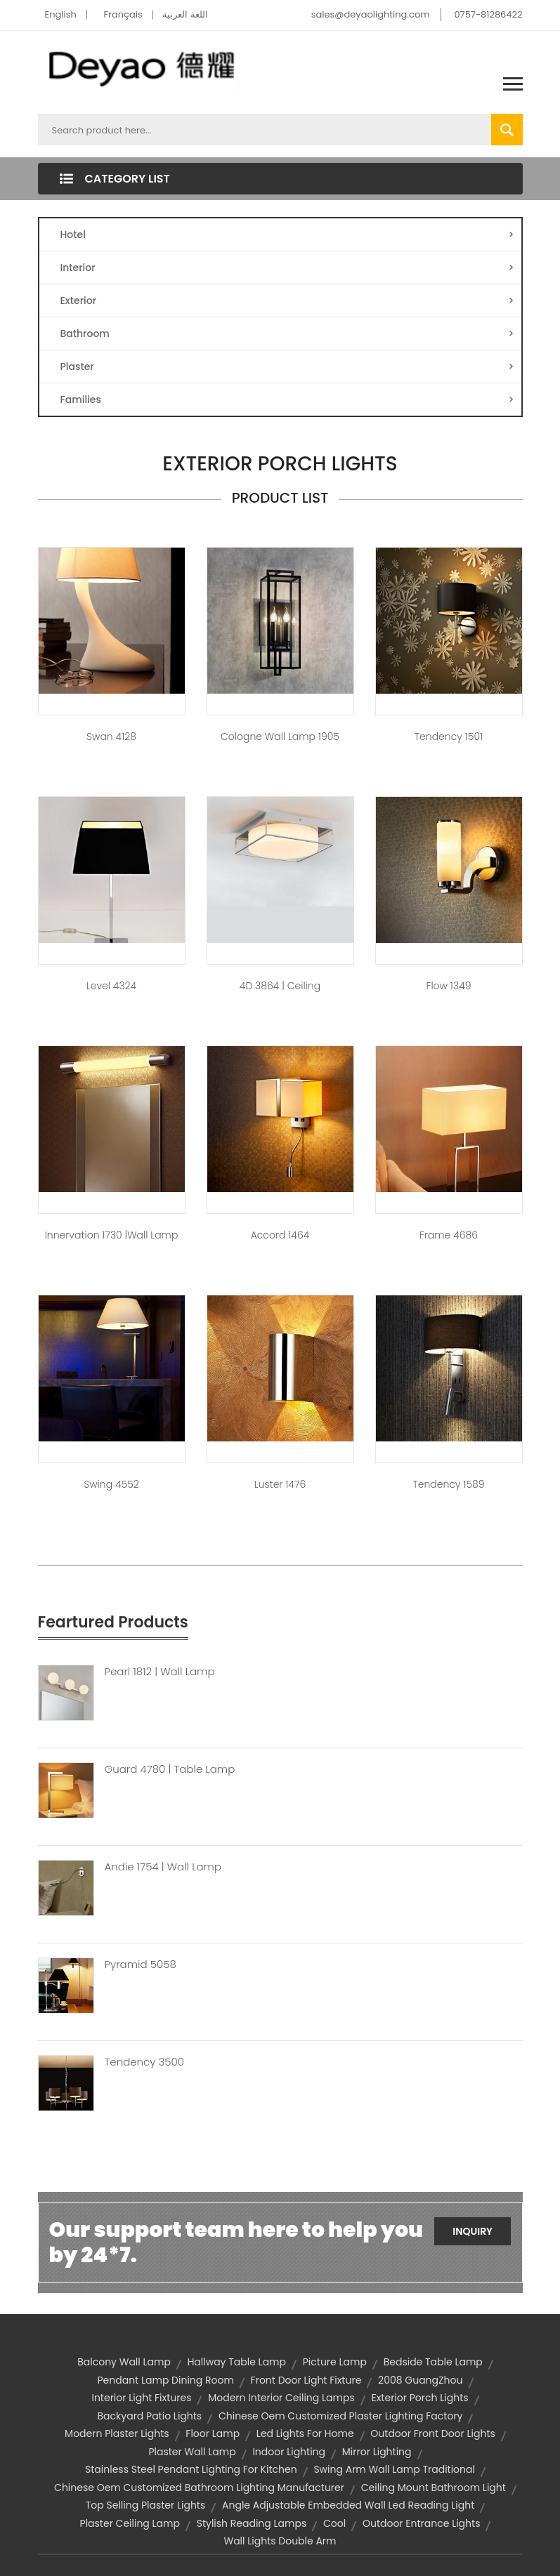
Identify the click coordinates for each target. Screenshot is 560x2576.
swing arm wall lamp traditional (394, 2469)
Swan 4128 (111, 736)
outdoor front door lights (432, 2433)
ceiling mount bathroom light (433, 2488)
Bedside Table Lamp (433, 2362)
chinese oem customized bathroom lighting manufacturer (199, 2488)
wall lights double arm (279, 2541)
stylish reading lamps (252, 2523)
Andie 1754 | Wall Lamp (163, 1867)
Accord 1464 (280, 1235)
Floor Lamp (212, 2433)
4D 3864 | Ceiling (280, 986)
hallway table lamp (237, 2362)
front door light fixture (306, 2380)
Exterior (287, 300)
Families (287, 399)
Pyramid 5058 (140, 1964)
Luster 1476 (280, 1484)
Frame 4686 (448, 1235)
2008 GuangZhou (420, 2380)
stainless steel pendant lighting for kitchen (191, 2469)
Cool (334, 2523)
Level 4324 (111, 986)
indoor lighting (288, 2452)
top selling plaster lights (146, 2505)
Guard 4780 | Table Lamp (170, 1769)
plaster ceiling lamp (130, 2523)
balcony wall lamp (124, 2362)
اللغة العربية (184, 14)
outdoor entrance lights (422, 2523)
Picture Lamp (335, 2362)
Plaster (287, 366)
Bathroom (287, 333)
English (61, 14)
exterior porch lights (419, 2398)
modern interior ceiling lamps (281, 2398)
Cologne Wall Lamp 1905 (280, 736)
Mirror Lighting (377, 2452)
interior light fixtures (141, 2398)
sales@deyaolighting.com (370, 14)
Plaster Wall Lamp (191, 2452)
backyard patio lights (150, 2416)
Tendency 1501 (449, 736)
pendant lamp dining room (165, 2380)
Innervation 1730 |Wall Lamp (111, 1235)
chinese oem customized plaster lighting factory (341, 2416)
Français (123, 14)
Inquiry (472, 2231)
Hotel (287, 234)
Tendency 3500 (145, 2062)
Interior (287, 267)
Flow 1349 (448, 986)
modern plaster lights (117, 2433)
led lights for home (305, 2433)
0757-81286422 (488, 14)
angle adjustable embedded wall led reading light (348, 2505)
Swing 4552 (111, 1484)
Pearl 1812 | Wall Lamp (160, 1672)
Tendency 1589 (448, 1484)
